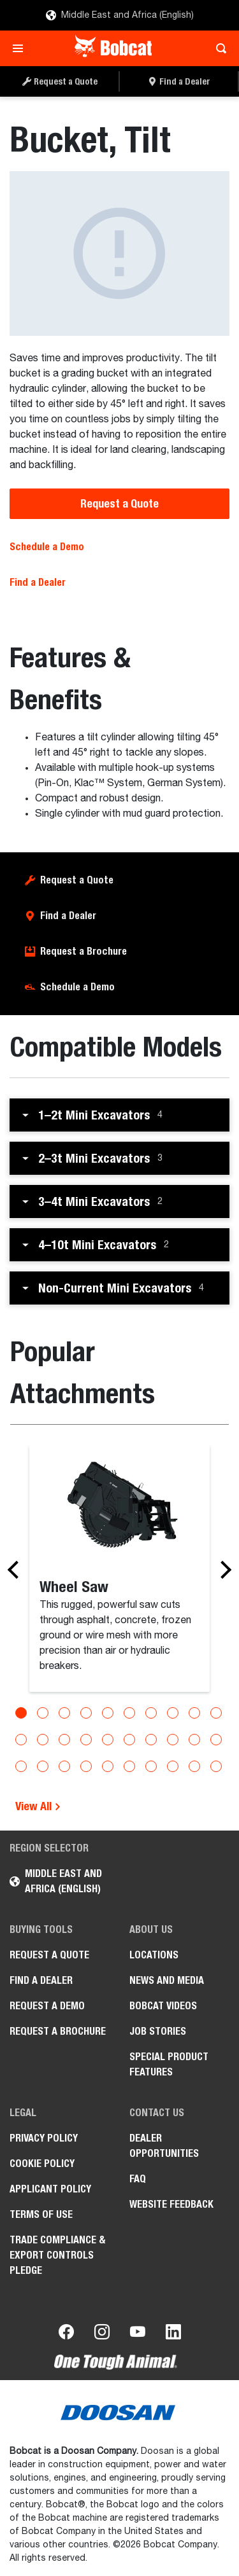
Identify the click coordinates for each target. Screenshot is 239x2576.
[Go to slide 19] (194, 1739)
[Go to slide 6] (129, 1713)
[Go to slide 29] (194, 1766)
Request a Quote (119, 503)
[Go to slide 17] (151, 1739)
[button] (119, 1115)
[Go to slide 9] (194, 1713)
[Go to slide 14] (86, 1739)
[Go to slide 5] (107, 1713)
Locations (153, 1955)
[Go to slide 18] (172, 1739)
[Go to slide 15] (107, 1739)
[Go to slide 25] (107, 1766)
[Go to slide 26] (129, 1766)
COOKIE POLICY (42, 2163)
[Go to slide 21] (21, 1766)
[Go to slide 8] (172, 1713)
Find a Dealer (38, 582)
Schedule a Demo (47, 547)
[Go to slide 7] (151, 1713)
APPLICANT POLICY (50, 2189)
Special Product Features (168, 2064)
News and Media (166, 1980)
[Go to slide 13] (64, 1739)
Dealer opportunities (164, 2145)
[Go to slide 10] (216, 1713)
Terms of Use (41, 2214)
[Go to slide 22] (42, 1766)
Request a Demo (47, 2006)
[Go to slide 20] (216, 1739)
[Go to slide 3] (64, 1713)
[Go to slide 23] (64, 1766)
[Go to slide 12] (42, 1739)
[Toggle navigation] (21, 48)
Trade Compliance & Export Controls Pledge (58, 2255)
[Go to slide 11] (21, 1739)
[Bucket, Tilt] (119, 253)
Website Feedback (171, 2204)
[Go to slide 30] (216, 1766)
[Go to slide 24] (86, 1766)
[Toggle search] (217, 48)
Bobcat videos (163, 2006)
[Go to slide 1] (21, 1713)
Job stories (157, 2031)
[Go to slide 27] (151, 1766)
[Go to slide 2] (42, 1713)
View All (38, 1806)
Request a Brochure (83, 951)
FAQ (137, 2179)
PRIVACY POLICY (44, 2138)
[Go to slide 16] (129, 1739)
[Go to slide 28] (172, 1766)
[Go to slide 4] (86, 1713)
